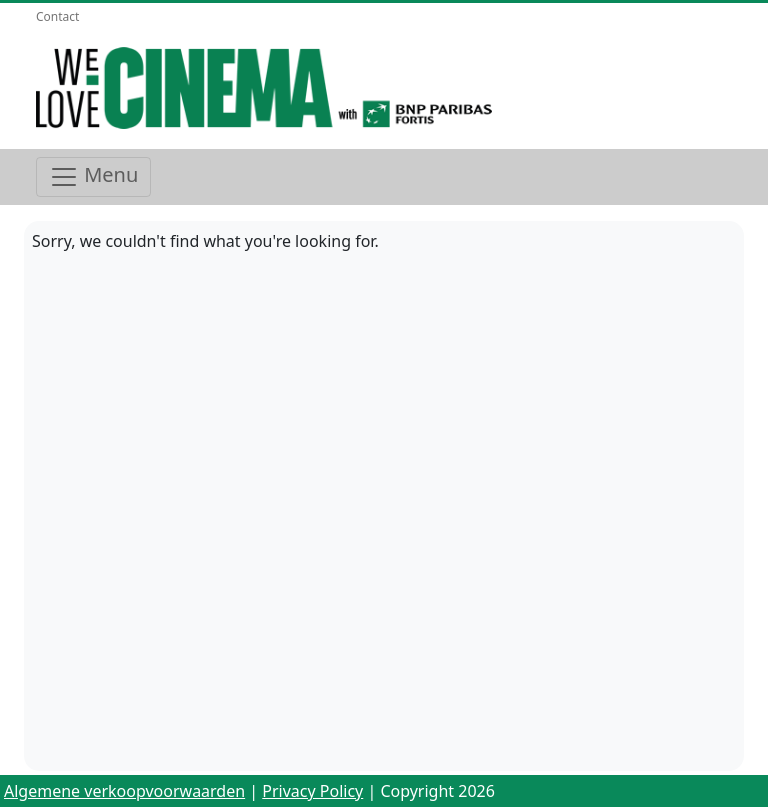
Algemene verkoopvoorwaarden (124, 791)
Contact (57, 16)
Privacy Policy (312, 791)
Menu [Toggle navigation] (93, 176)
